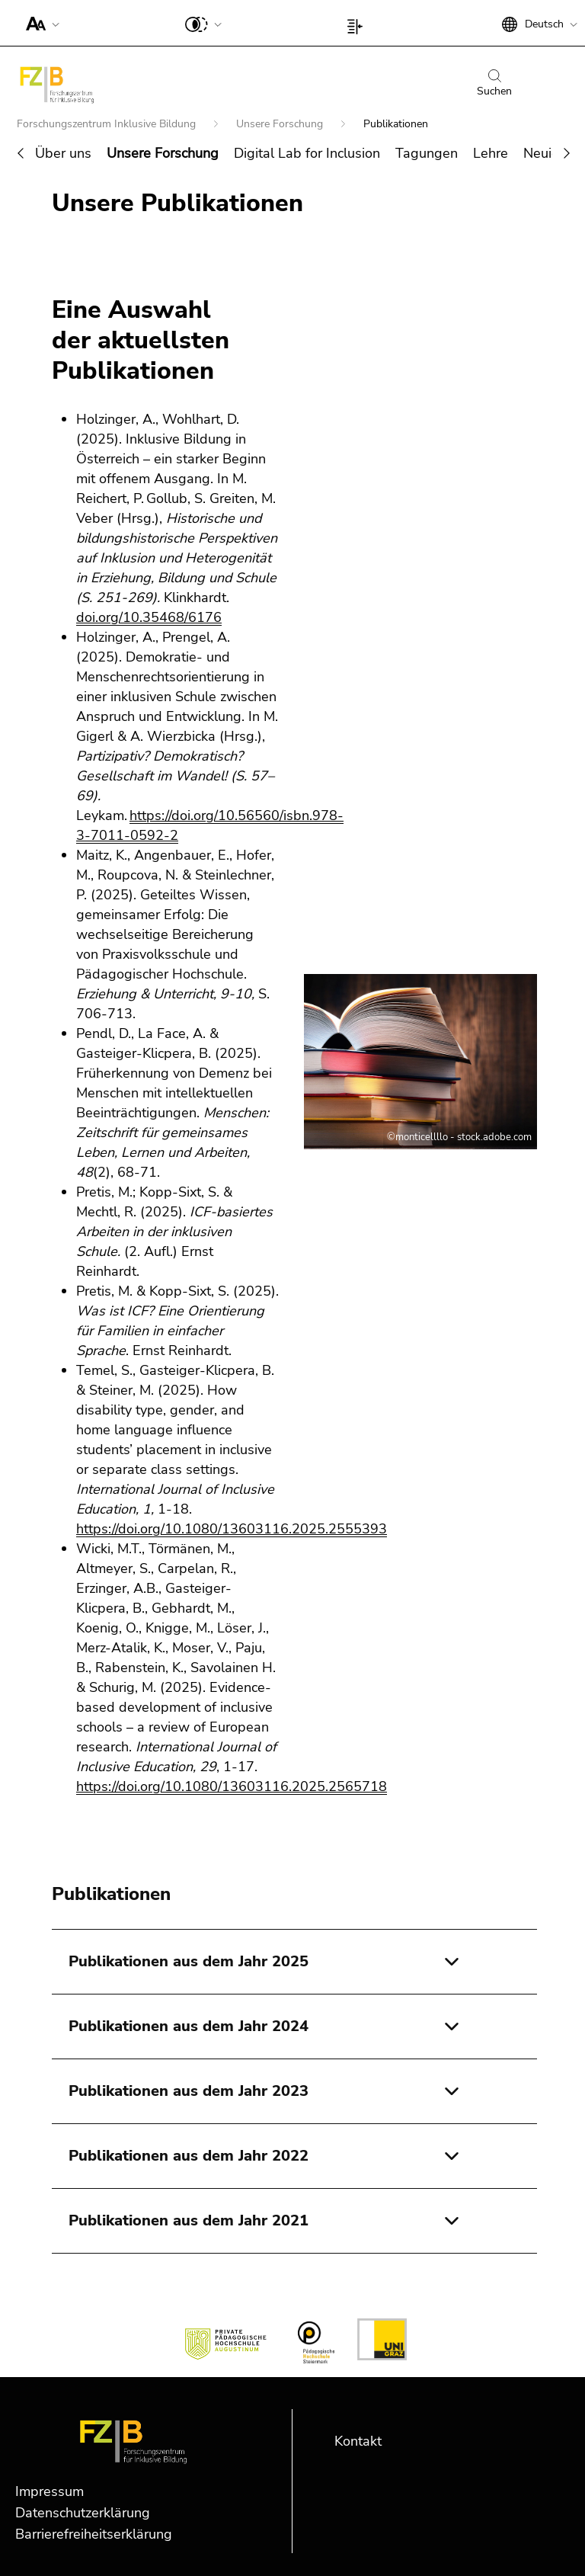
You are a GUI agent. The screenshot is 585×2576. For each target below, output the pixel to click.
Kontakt (358, 2441)
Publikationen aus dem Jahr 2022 (188, 2155)
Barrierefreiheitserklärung (93, 2534)
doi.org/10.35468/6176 (149, 617)
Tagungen (426, 153)
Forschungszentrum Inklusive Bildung (108, 124)
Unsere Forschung (281, 124)
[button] (39, 23)
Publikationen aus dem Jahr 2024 (188, 2026)
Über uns (63, 153)
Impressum (49, 2491)
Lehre (490, 153)
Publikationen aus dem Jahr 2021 (188, 2220)
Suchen (494, 83)
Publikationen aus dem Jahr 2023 (188, 2091)
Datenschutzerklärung (82, 2513)
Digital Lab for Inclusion (307, 153)
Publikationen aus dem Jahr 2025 (188, 1961)
